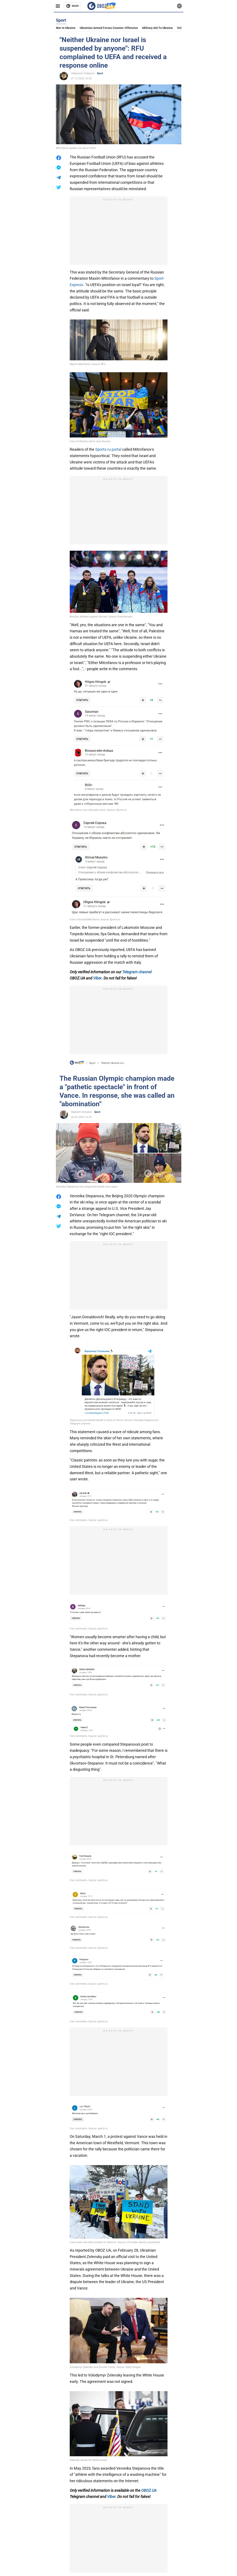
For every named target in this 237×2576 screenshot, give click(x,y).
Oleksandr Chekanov (83, 73)
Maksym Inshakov (81, 1112)
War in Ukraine (65, 28)
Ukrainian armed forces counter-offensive (109, 28)
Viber (97, 978)
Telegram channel (137, 972)
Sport (100, 73)
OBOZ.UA (148, 2490)
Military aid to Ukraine (157, 28)
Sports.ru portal (108, 449)
